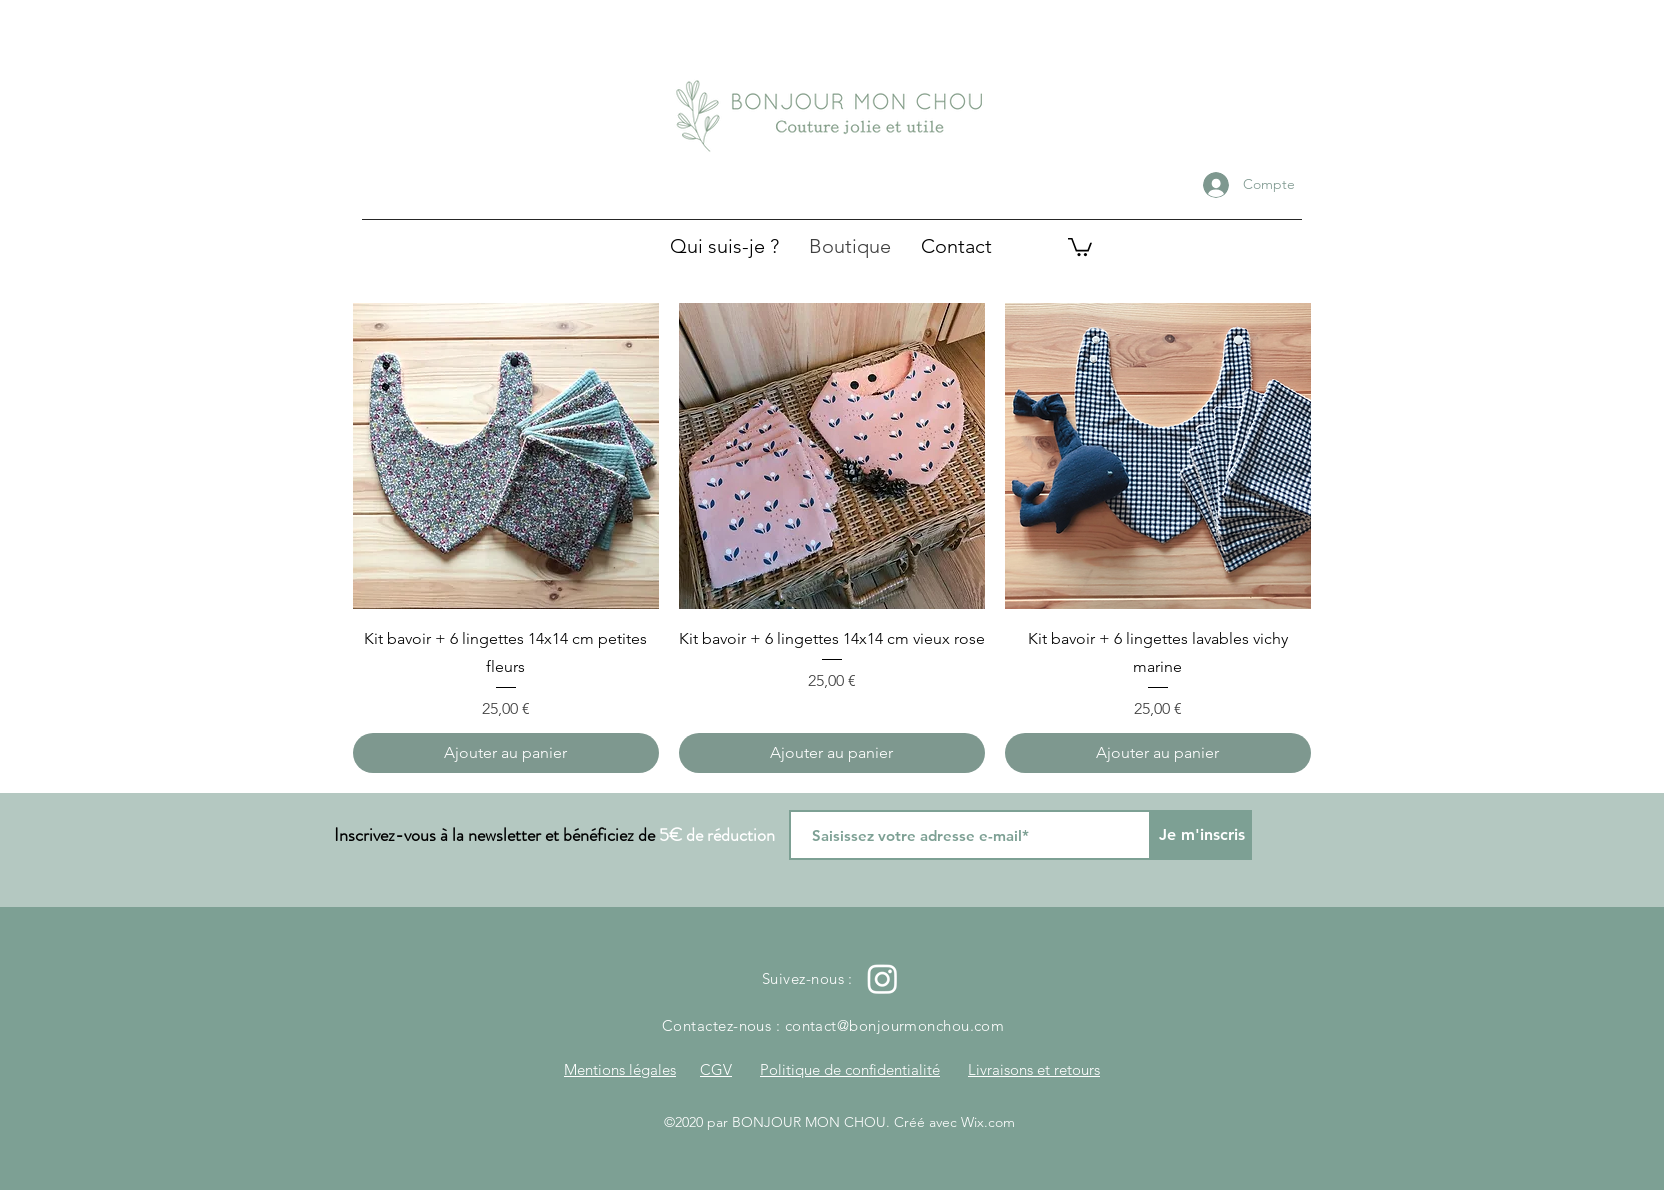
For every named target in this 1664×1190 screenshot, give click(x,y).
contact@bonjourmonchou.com (895, 1025)
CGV (716, 1069)
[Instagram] (882, 978)
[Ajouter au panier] (506, 753)
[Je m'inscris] (1201, 835)
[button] (1080, 246)
